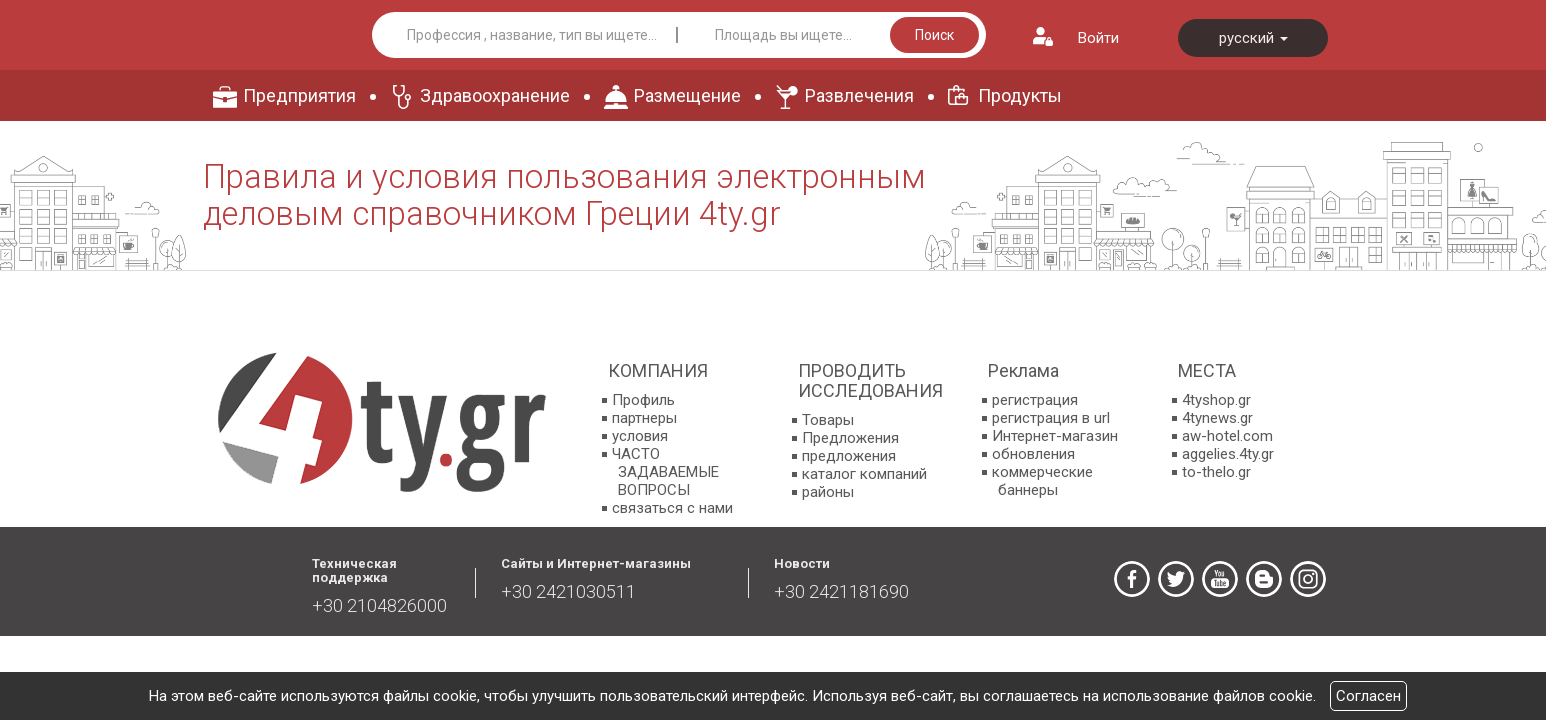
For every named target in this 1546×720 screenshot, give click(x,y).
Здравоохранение (495, 95)
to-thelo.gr (1216, 472)
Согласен (1368, 696)
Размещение (687, 95)
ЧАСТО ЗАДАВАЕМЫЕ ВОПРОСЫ (665, 472)
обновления (1033, 454)
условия (640, 436)
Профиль (643, 400)
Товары (828, 420)
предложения (849, 456)
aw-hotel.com (1227, 436)
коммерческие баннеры (1042, 481)
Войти (1098, 38)
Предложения (850, 438)
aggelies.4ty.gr (1228, 454)
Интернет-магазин (1055, 436)
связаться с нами (672, 508)
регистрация (1035, 400)
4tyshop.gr (1216, 400)
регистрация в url (1051, 418)
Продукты (1020, 95)
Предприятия (299, 95)
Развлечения (859, 95)
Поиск (934, 35)
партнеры (644, 418)
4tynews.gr (1217, 418)
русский (1253, 38)
